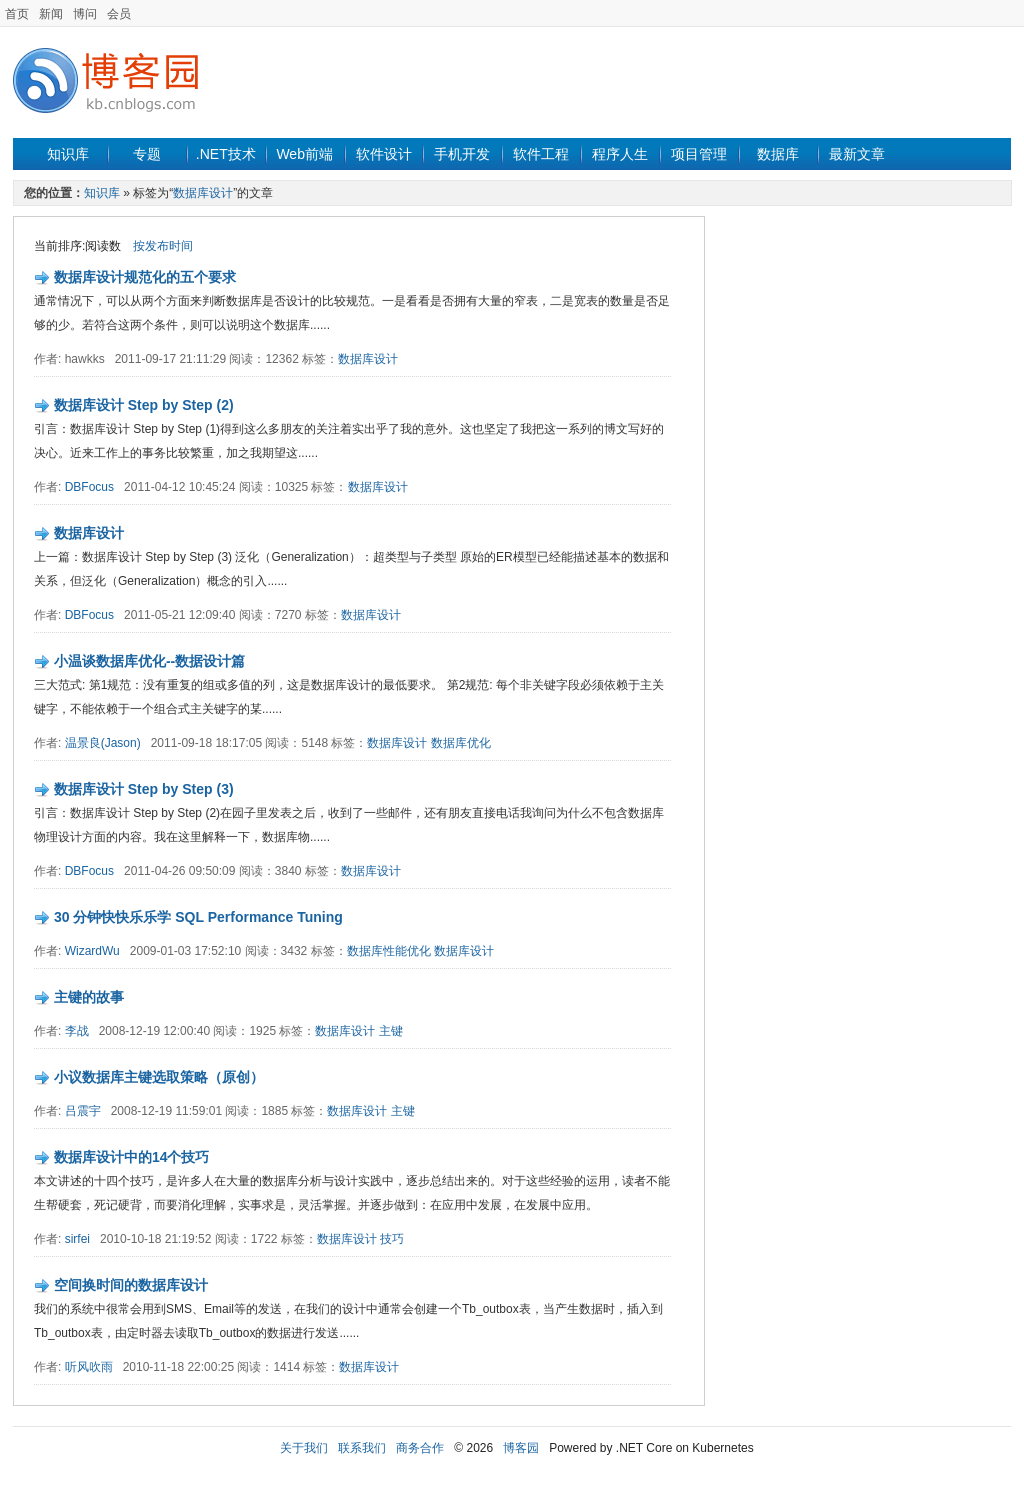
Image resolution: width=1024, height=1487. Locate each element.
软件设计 (384, 154)
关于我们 (304, 1448)
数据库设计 (203, 193)
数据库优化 (461, 743)
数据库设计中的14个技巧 (132, 1157)
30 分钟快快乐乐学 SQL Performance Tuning (198, 917)
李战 (77, 1031)
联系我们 (362, 1448)
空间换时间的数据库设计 (131, 1285)
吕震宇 (83, 1111)
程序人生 (620, 154)
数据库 (778, 154)
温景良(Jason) (103, 743)
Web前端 (304, 154)
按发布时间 (163, 246)
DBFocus (89, 487)
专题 (147, 154)
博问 (85, 14)
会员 (119, 14)
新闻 (51, 14)
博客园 (521, 1448)
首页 (17, 14)
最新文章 (857, 154)
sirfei (77, 1239)
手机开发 (462, 154)
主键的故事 (89, 997)
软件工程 (541, 154)
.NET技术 (226, 154)
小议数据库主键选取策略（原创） (159, 1077)
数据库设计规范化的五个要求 (145, 277)
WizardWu (92, 951)
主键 (391, 1031)
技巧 (392, 1239)
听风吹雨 (89, 1367)
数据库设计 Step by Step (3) (144, 789)
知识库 (68, 154)
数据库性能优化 (389, 951)
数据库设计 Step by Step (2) (144, 405)
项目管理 (699, 154)
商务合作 (420, 1448)
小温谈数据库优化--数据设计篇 (149, 661)
